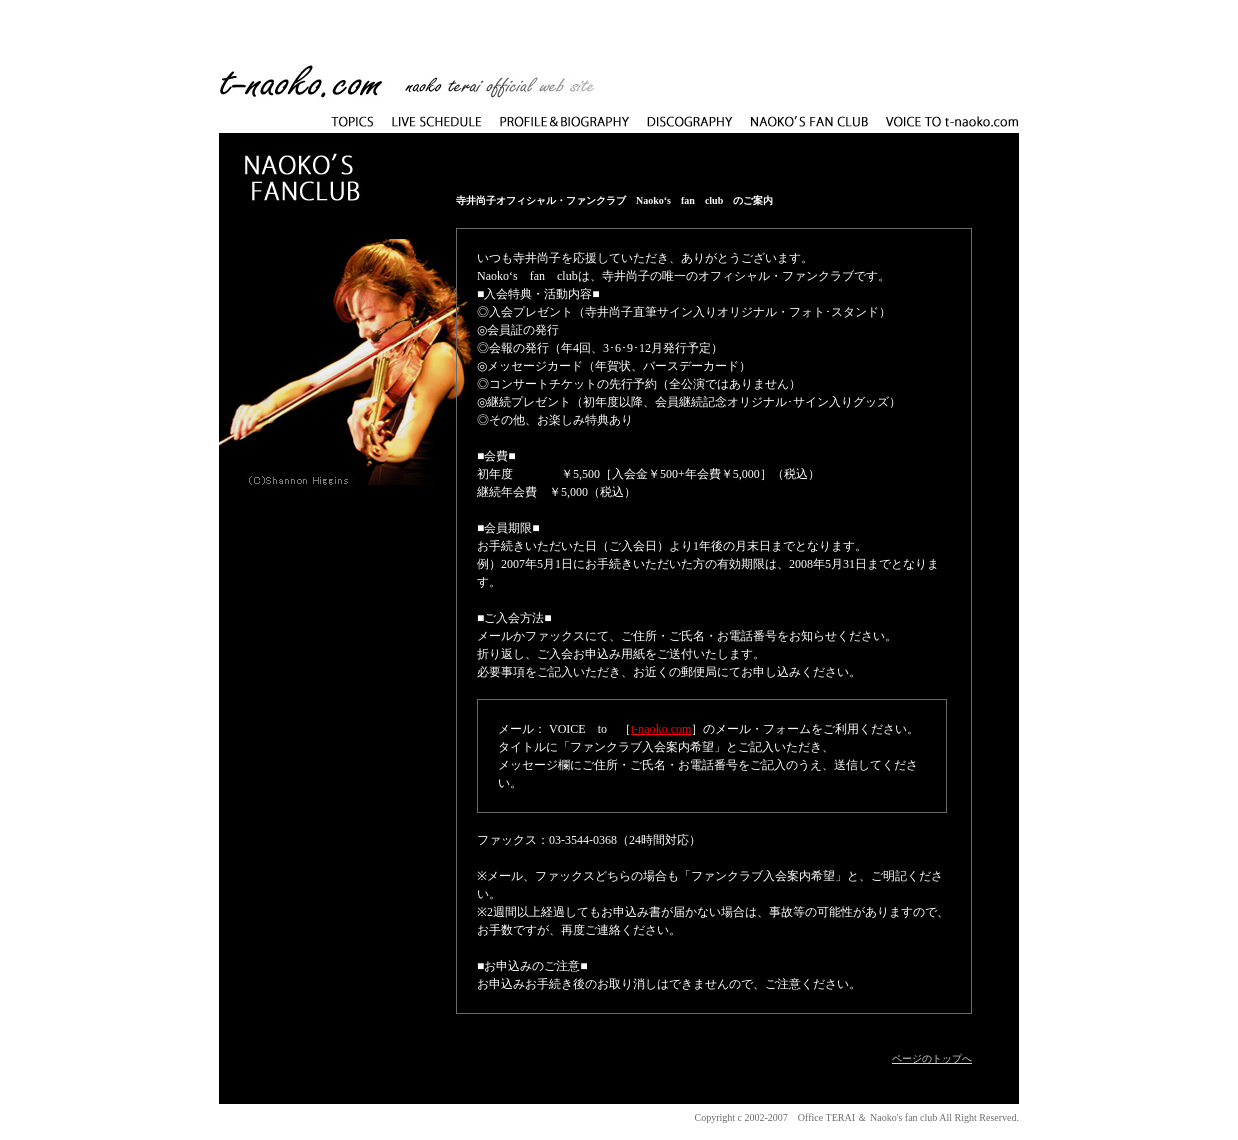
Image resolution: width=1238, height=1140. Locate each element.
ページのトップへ (932, 1058)
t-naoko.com (661, 729)
